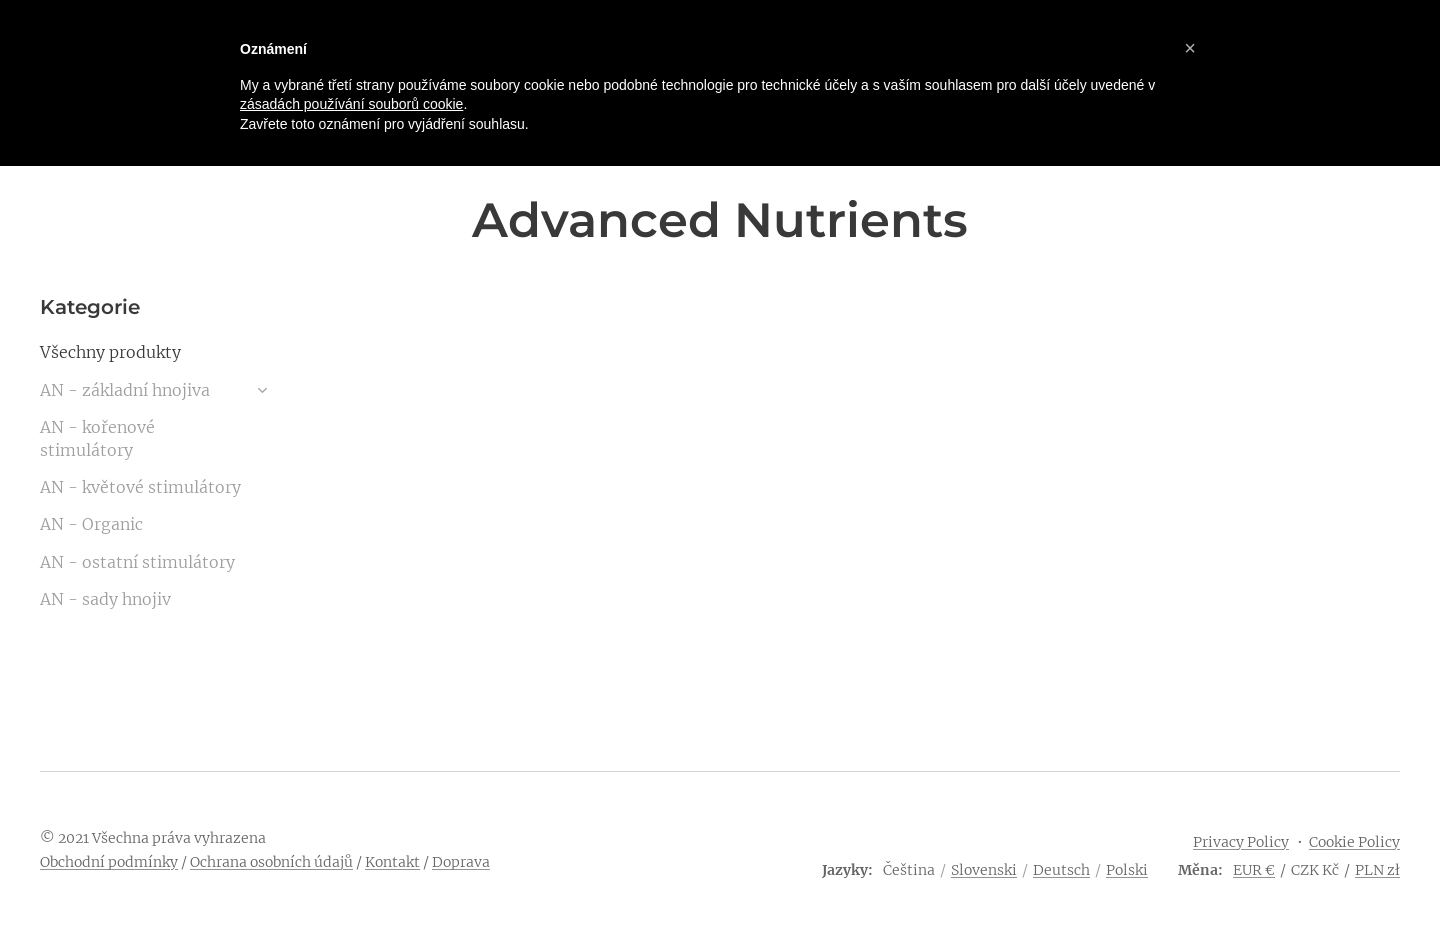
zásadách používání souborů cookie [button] (351, 104)
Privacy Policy (1241, 842)
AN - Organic (91, 524)
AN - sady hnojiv (105, 599)
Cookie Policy (1354, 842)
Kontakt (392, 862)
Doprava (461, 862)
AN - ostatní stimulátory (137, 562)
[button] (1190, 48)
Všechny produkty (110, 352)
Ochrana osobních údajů (271, 862)
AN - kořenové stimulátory (97, 438)
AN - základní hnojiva (125, 390)
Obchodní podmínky (109, 862)
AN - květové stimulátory (140, 487)
